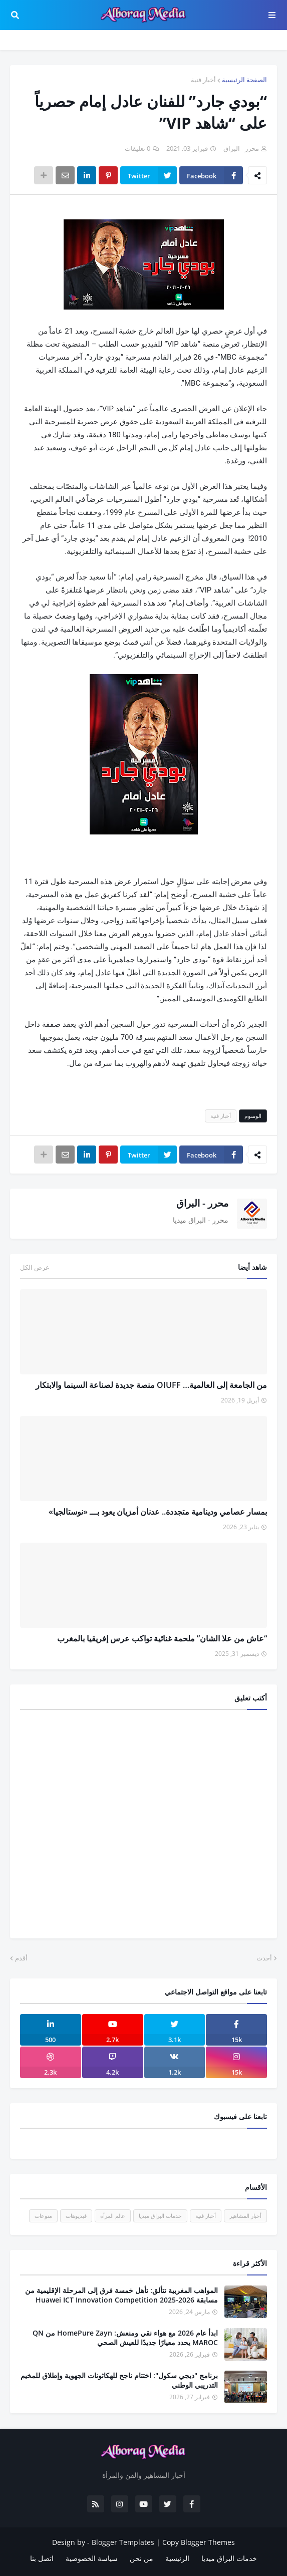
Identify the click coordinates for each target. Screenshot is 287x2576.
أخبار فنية (203, 79)
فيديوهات (76, 2215)
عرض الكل (35, 1267)
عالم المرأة (112, 2215)
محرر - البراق (202, 1203)
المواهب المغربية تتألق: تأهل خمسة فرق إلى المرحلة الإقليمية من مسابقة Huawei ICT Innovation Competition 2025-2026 (121, 2295)
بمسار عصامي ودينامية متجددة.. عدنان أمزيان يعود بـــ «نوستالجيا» (158, 1511)
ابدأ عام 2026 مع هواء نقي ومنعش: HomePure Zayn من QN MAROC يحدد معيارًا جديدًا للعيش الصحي (125, 2338)
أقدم (21, 1957)
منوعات (43, 2215)
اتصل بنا (42, 2558)
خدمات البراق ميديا (160, 2215)
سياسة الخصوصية (92, 2558)
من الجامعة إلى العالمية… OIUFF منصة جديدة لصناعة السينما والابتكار (151, 1384)
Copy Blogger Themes (198, 2542)
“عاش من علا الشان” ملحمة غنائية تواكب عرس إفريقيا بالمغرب (162, 1638)
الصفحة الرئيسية (244, 79)
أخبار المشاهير (245, 2215)
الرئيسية (177, 2558)
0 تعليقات (137, 148)
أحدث (264, 1957)
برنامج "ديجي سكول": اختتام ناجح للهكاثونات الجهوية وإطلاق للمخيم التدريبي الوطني (119, 2380)
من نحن (141, 2558)
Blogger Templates (123, 2542)
